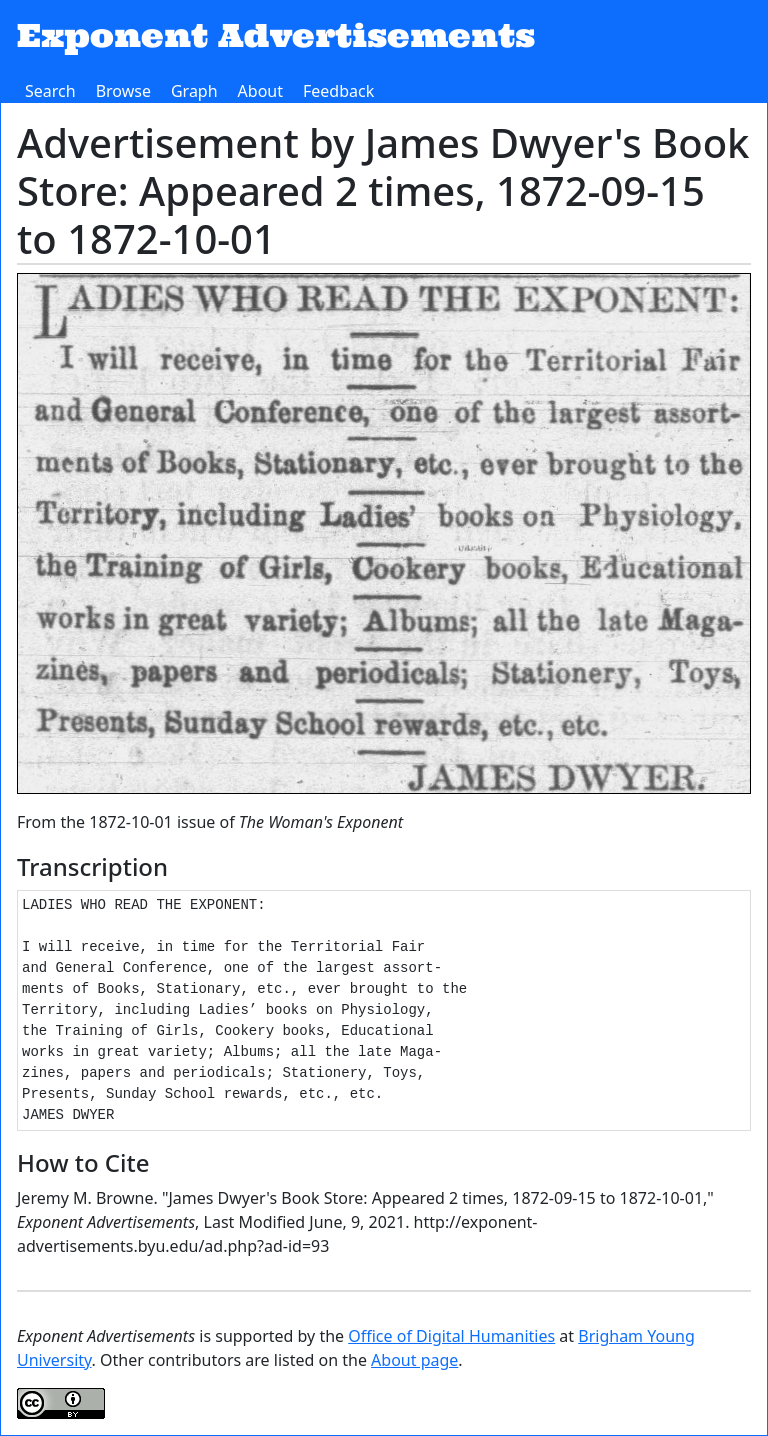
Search (50, 91)
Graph (194, 91)
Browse (123, 91)
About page (414, 1360)
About (260, 91)
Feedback (338, 91)
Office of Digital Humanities (451, 1336)
